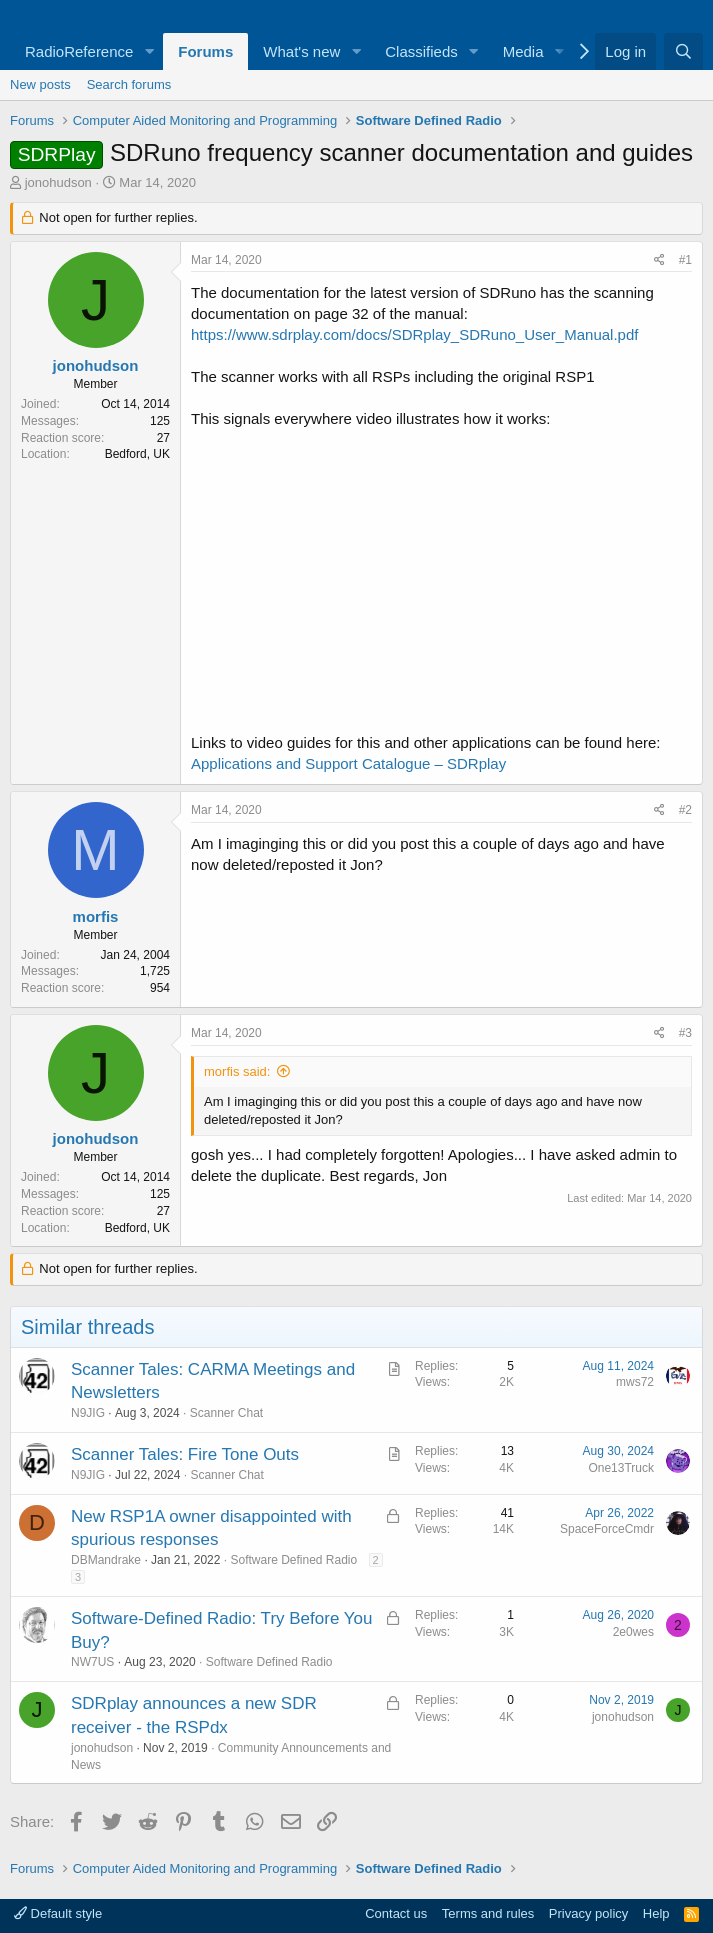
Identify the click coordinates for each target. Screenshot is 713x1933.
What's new (301, 51)
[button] (149, 51)
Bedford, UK (137, 454)
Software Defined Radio (293, 1560)
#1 (685, 260)
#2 (685, 810)
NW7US (92, 1662)
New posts (40, 84)
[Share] (659, 260)
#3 (685, 1033)
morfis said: (237, 1071)
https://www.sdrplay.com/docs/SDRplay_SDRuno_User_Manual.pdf (414, 334)
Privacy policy (588, 1913)
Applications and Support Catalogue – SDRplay (348, 763)
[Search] (683, 51)
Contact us (396, 1913)
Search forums (129, 84)
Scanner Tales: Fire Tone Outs (185, 1454)
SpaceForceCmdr (607, 1529)
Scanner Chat (226, 1413)
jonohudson (58, 182)
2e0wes (633, 1632)
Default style (58, 1913)
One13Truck (621, 1468)
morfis (96, 916)
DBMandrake (106, 1560)
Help (656, 1913)
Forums (205, 51)
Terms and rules (488, 1913)
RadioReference (79, 51)
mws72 (635, 1382)
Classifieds (421, 51)
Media (523, 51)
